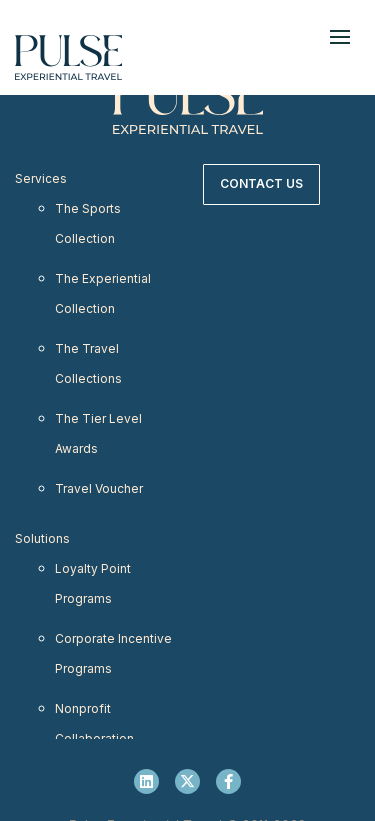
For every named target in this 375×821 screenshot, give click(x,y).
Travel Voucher (99, 488)
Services (41, 178)
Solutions (42, 538)
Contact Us (261, 183)
